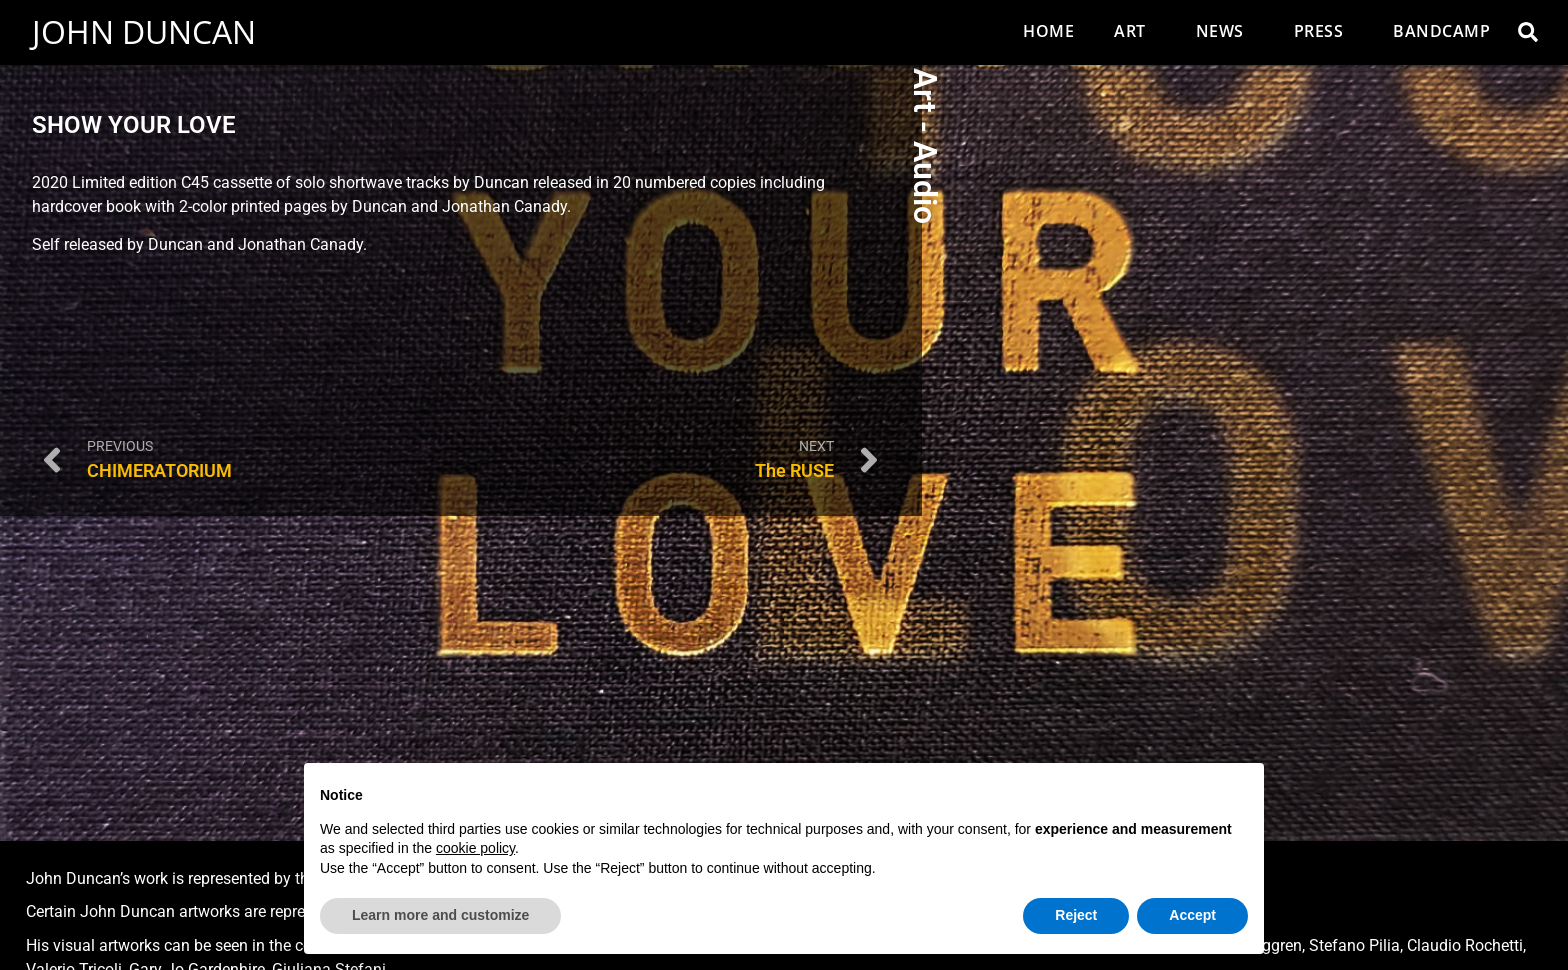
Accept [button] (1192, 915)
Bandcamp (1441, 31)
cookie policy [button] (475, 848)
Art (1135, 31)
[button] (1528, 32)
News (1225, 31)
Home (1048, 31)
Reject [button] (1076, 915)
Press (1324, 31)
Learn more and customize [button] (440, 915)
